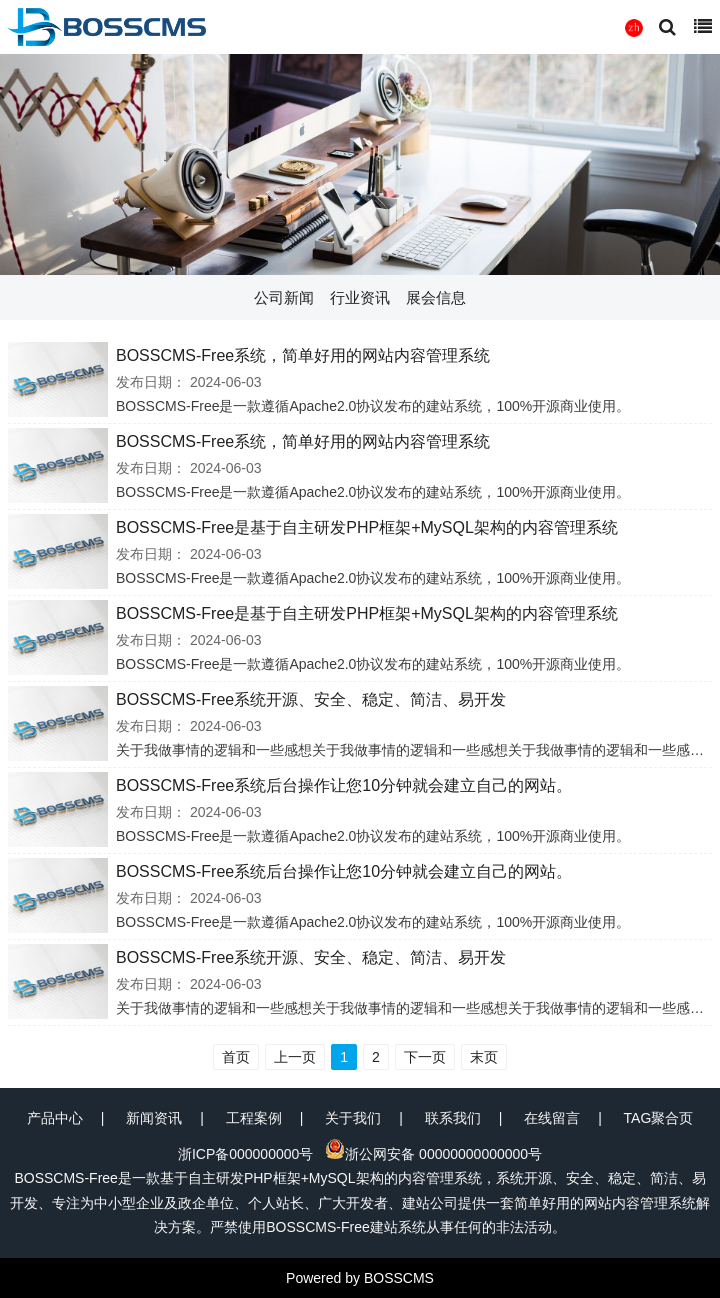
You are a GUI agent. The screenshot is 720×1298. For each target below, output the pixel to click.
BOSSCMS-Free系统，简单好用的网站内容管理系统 (303, 355)
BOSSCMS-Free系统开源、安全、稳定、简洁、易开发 (311, 699)
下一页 (425, 1057)
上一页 (295, 1057)
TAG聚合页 (659, 1118)
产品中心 (55, 1118)
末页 (484, 1057)
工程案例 (254, 1118)
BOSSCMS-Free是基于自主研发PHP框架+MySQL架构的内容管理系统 (367, 527)
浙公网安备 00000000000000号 (433, 1154)
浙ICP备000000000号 (245, 1154)
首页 (236, 1057)
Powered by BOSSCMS (360, 1278)
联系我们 (453, 1118)
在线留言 (552, 1118)
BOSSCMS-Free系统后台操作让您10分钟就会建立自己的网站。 (344, 785)
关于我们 (353, 1118)
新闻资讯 (154, 1118)
